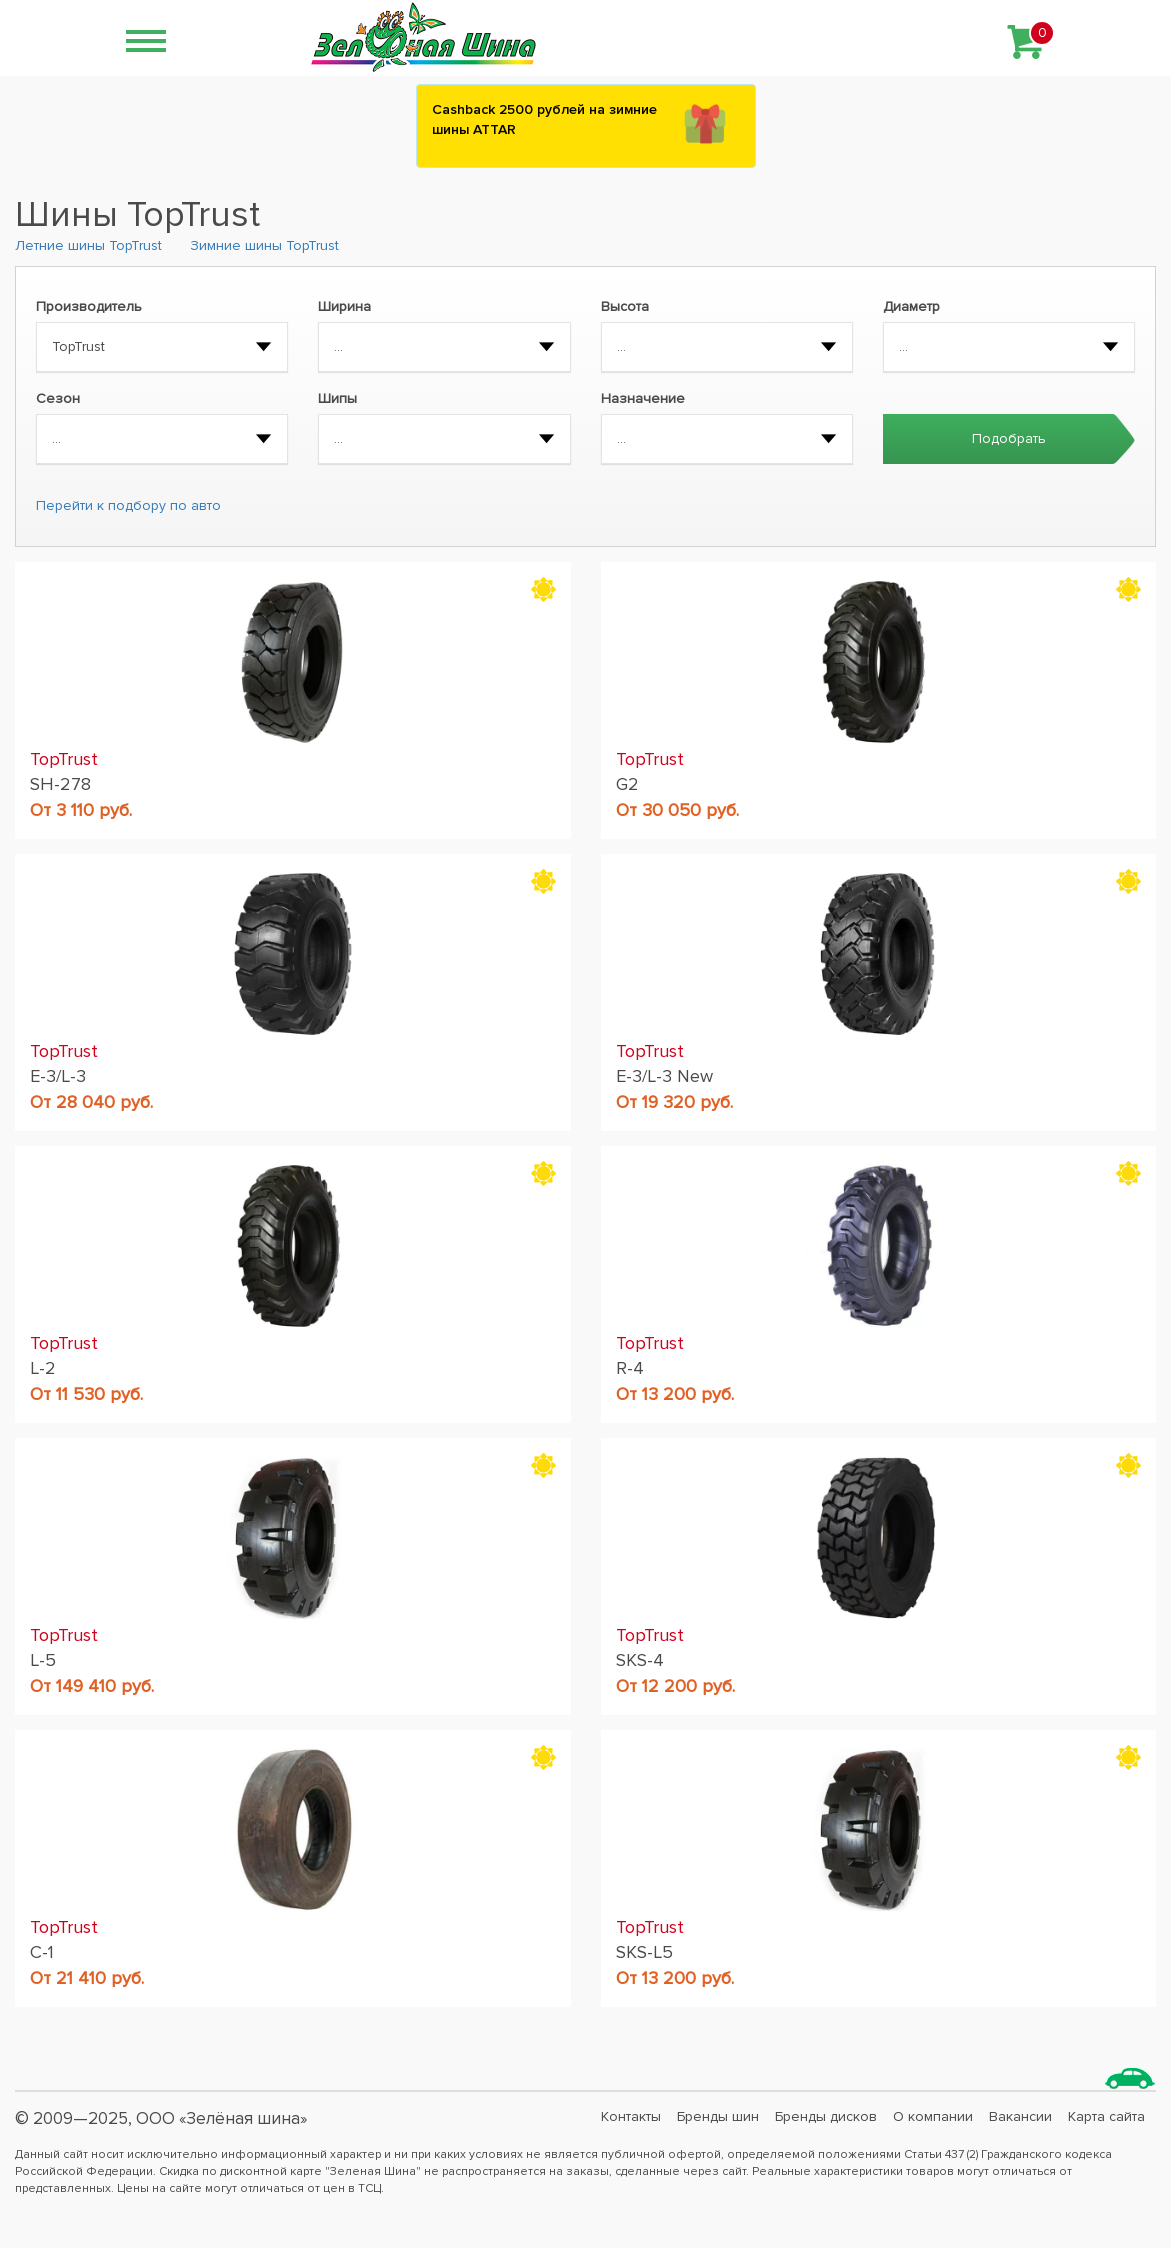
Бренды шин (718, 2116)
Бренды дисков (826, 2116)
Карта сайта (1106, 2116)
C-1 (42, 1952)
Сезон (58, 398)
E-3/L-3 (58, 1076)
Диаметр (911, 306)
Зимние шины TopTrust (264, 245)
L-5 (43, 1660)
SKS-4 (640, 1660)
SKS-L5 (644, 1952)
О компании (933, 2116)
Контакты (631, 2116)
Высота (625, 306)
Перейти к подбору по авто (128, 505)
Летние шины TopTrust (88, 245)
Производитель (89, 306)
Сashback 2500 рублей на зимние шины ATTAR (544, 119)
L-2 (43, 1368)
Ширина (344, 306)
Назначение (643, 398)
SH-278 (60, 784)
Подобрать (1009, 438)
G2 (627, 784)
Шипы (337, 398)
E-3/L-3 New (664, 1076)
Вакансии (1020, 2116)
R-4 (630, 1368)
